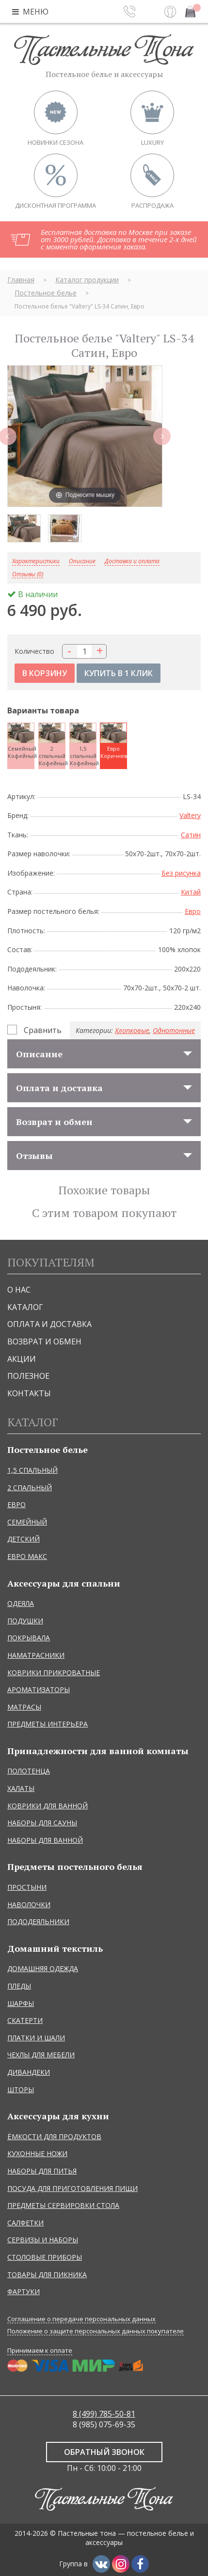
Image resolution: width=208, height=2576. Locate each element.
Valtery (190, 815)
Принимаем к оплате (39, 2350)
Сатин (191, 834)
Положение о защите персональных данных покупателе (95, 2331)
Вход (170, 11)
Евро (193, 911)
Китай (191, 891)
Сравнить (43, 1030)
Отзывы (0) (27, 574)
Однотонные (174, 1030)
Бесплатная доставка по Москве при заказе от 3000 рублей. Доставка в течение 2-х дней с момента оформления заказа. (119, 239)
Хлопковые (132, 1030)
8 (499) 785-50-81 (104, 2413)
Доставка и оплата (132, 561)
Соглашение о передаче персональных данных (81, 2319)
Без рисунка (181, 873)
